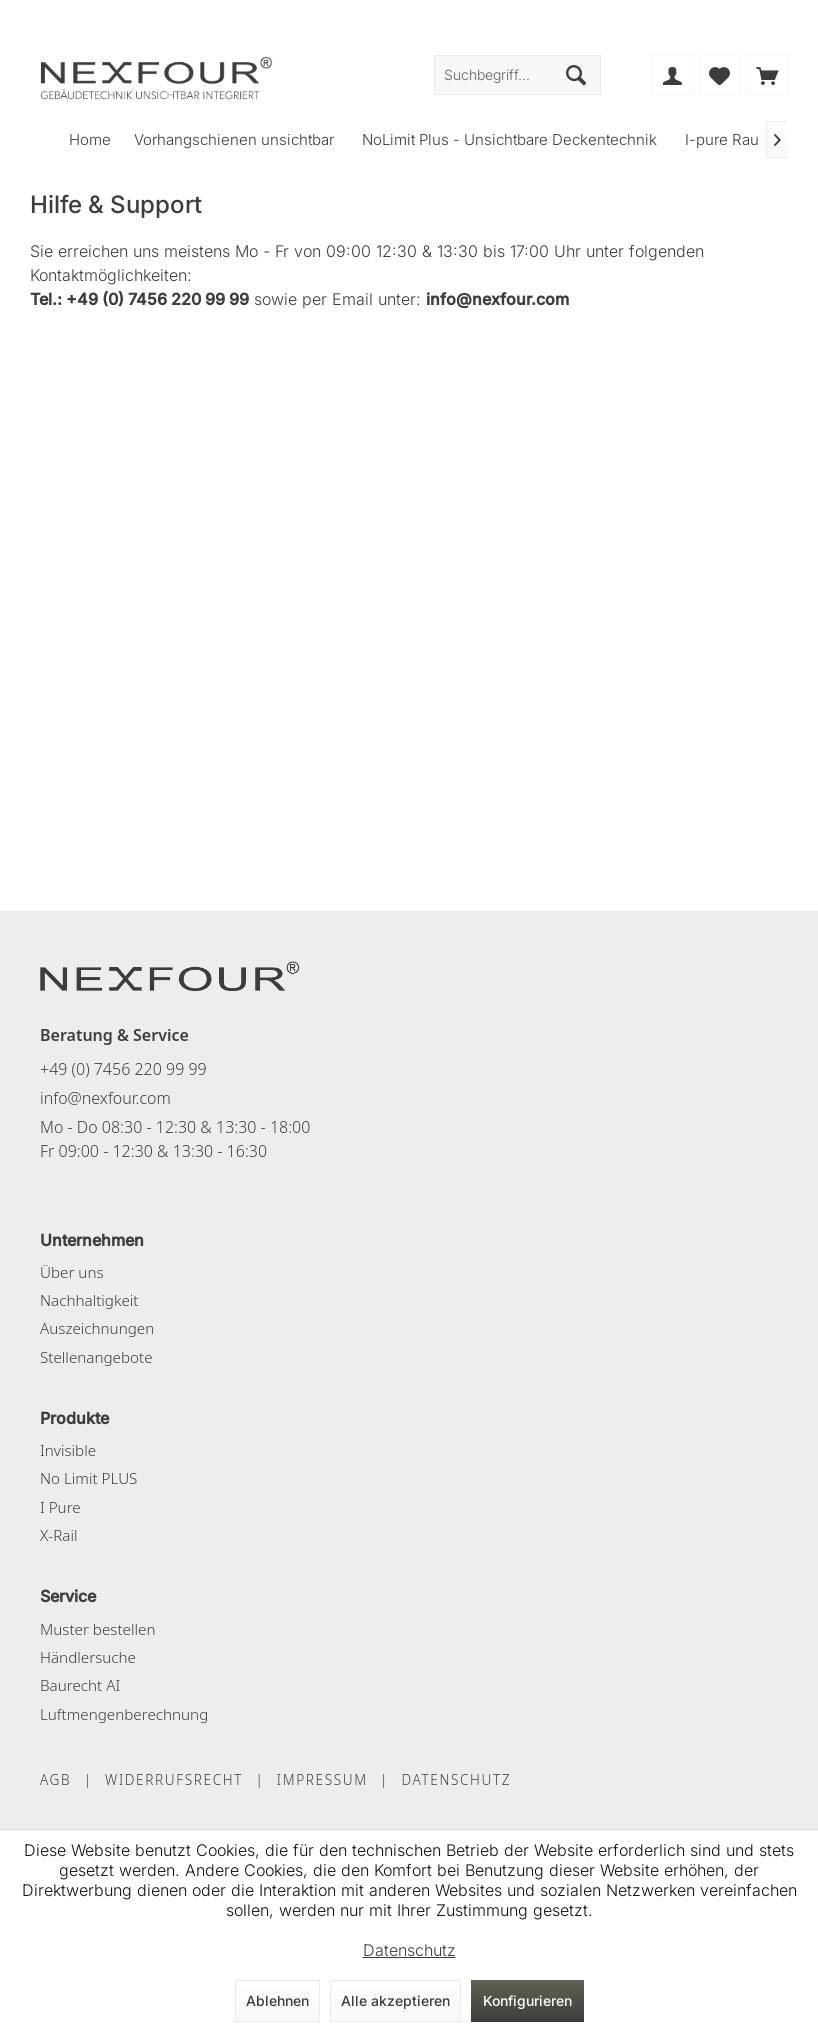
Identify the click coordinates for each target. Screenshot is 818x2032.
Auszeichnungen (97, 1328)
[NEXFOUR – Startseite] (170, 975)
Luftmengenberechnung (124, 1714)
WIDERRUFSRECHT (174, 1779)
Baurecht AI (80, 1685)
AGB (55, 1779)
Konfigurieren (527, 2000)
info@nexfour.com (105, 1098)
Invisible (68, 1450)
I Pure (60, 1507)
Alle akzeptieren (395, 2000)
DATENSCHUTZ (456, 1779)
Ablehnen (277, 2000)
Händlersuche (88, 1657)
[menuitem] (767, 75)
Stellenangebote (96, 1357)
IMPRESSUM (322, 1779)
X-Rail (58, 1535)
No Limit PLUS (88, 1478)
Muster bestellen (97, 1629)
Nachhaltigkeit (89, 1300)
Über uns (72, 1272)
